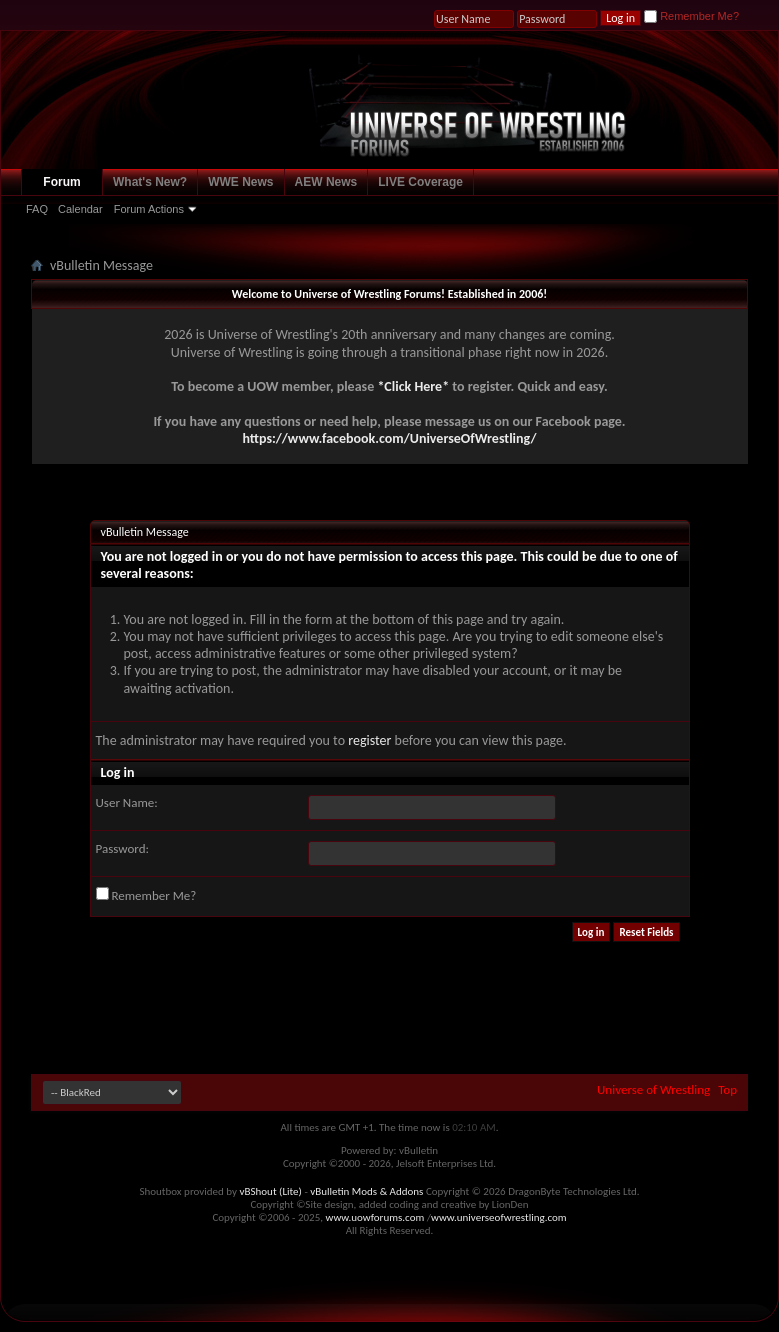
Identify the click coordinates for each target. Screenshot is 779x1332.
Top (727, 1089)
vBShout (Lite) (271, 1191)
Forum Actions (149, 209)
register (369, 740)
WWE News (240, 182)
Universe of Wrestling (653, 1089)
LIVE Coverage (420, 182)
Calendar (80, 209)
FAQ (37, 209)
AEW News (326, 182)
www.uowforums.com (375, 1217)
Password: (122, 848)
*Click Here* (413, 386)
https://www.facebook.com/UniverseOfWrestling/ (389, 438)
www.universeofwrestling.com (499, 1217)
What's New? (150, 182)
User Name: (127, 802)
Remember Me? (691, 16)
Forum (61, 182)
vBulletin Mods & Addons (366, 1191)
